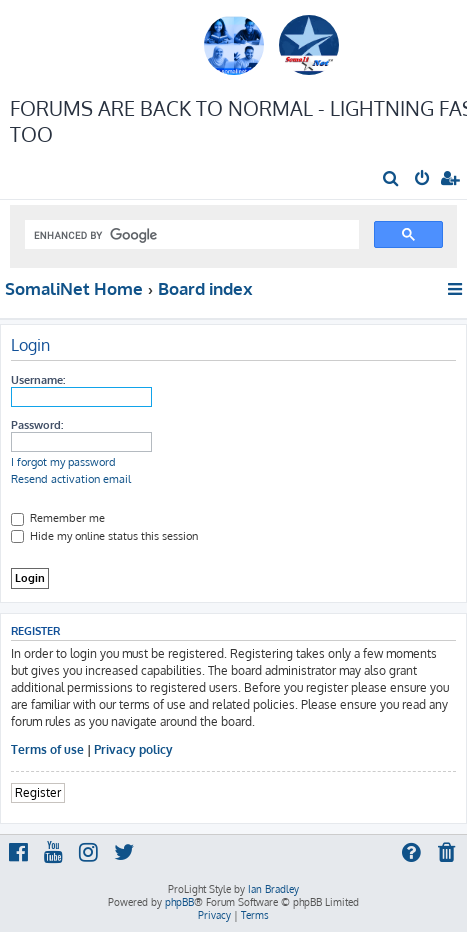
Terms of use (47, 749)
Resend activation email (71, 479)
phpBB (179, 902)
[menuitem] (391, 180)
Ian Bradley (273, 889)
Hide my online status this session (104, 536)
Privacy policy (133, 749)
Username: (38, 380)
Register (38, 792)
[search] (190, 235)
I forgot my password (63, 462)
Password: (37, 425)
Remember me (58, 518)
